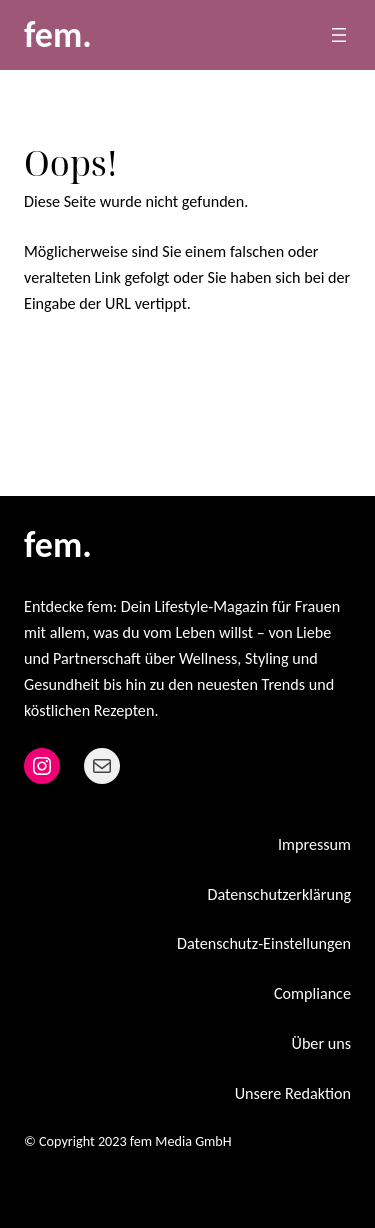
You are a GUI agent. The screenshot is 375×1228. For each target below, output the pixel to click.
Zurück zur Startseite (115, 365)
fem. (58, 35)
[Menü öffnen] (339, 35)
